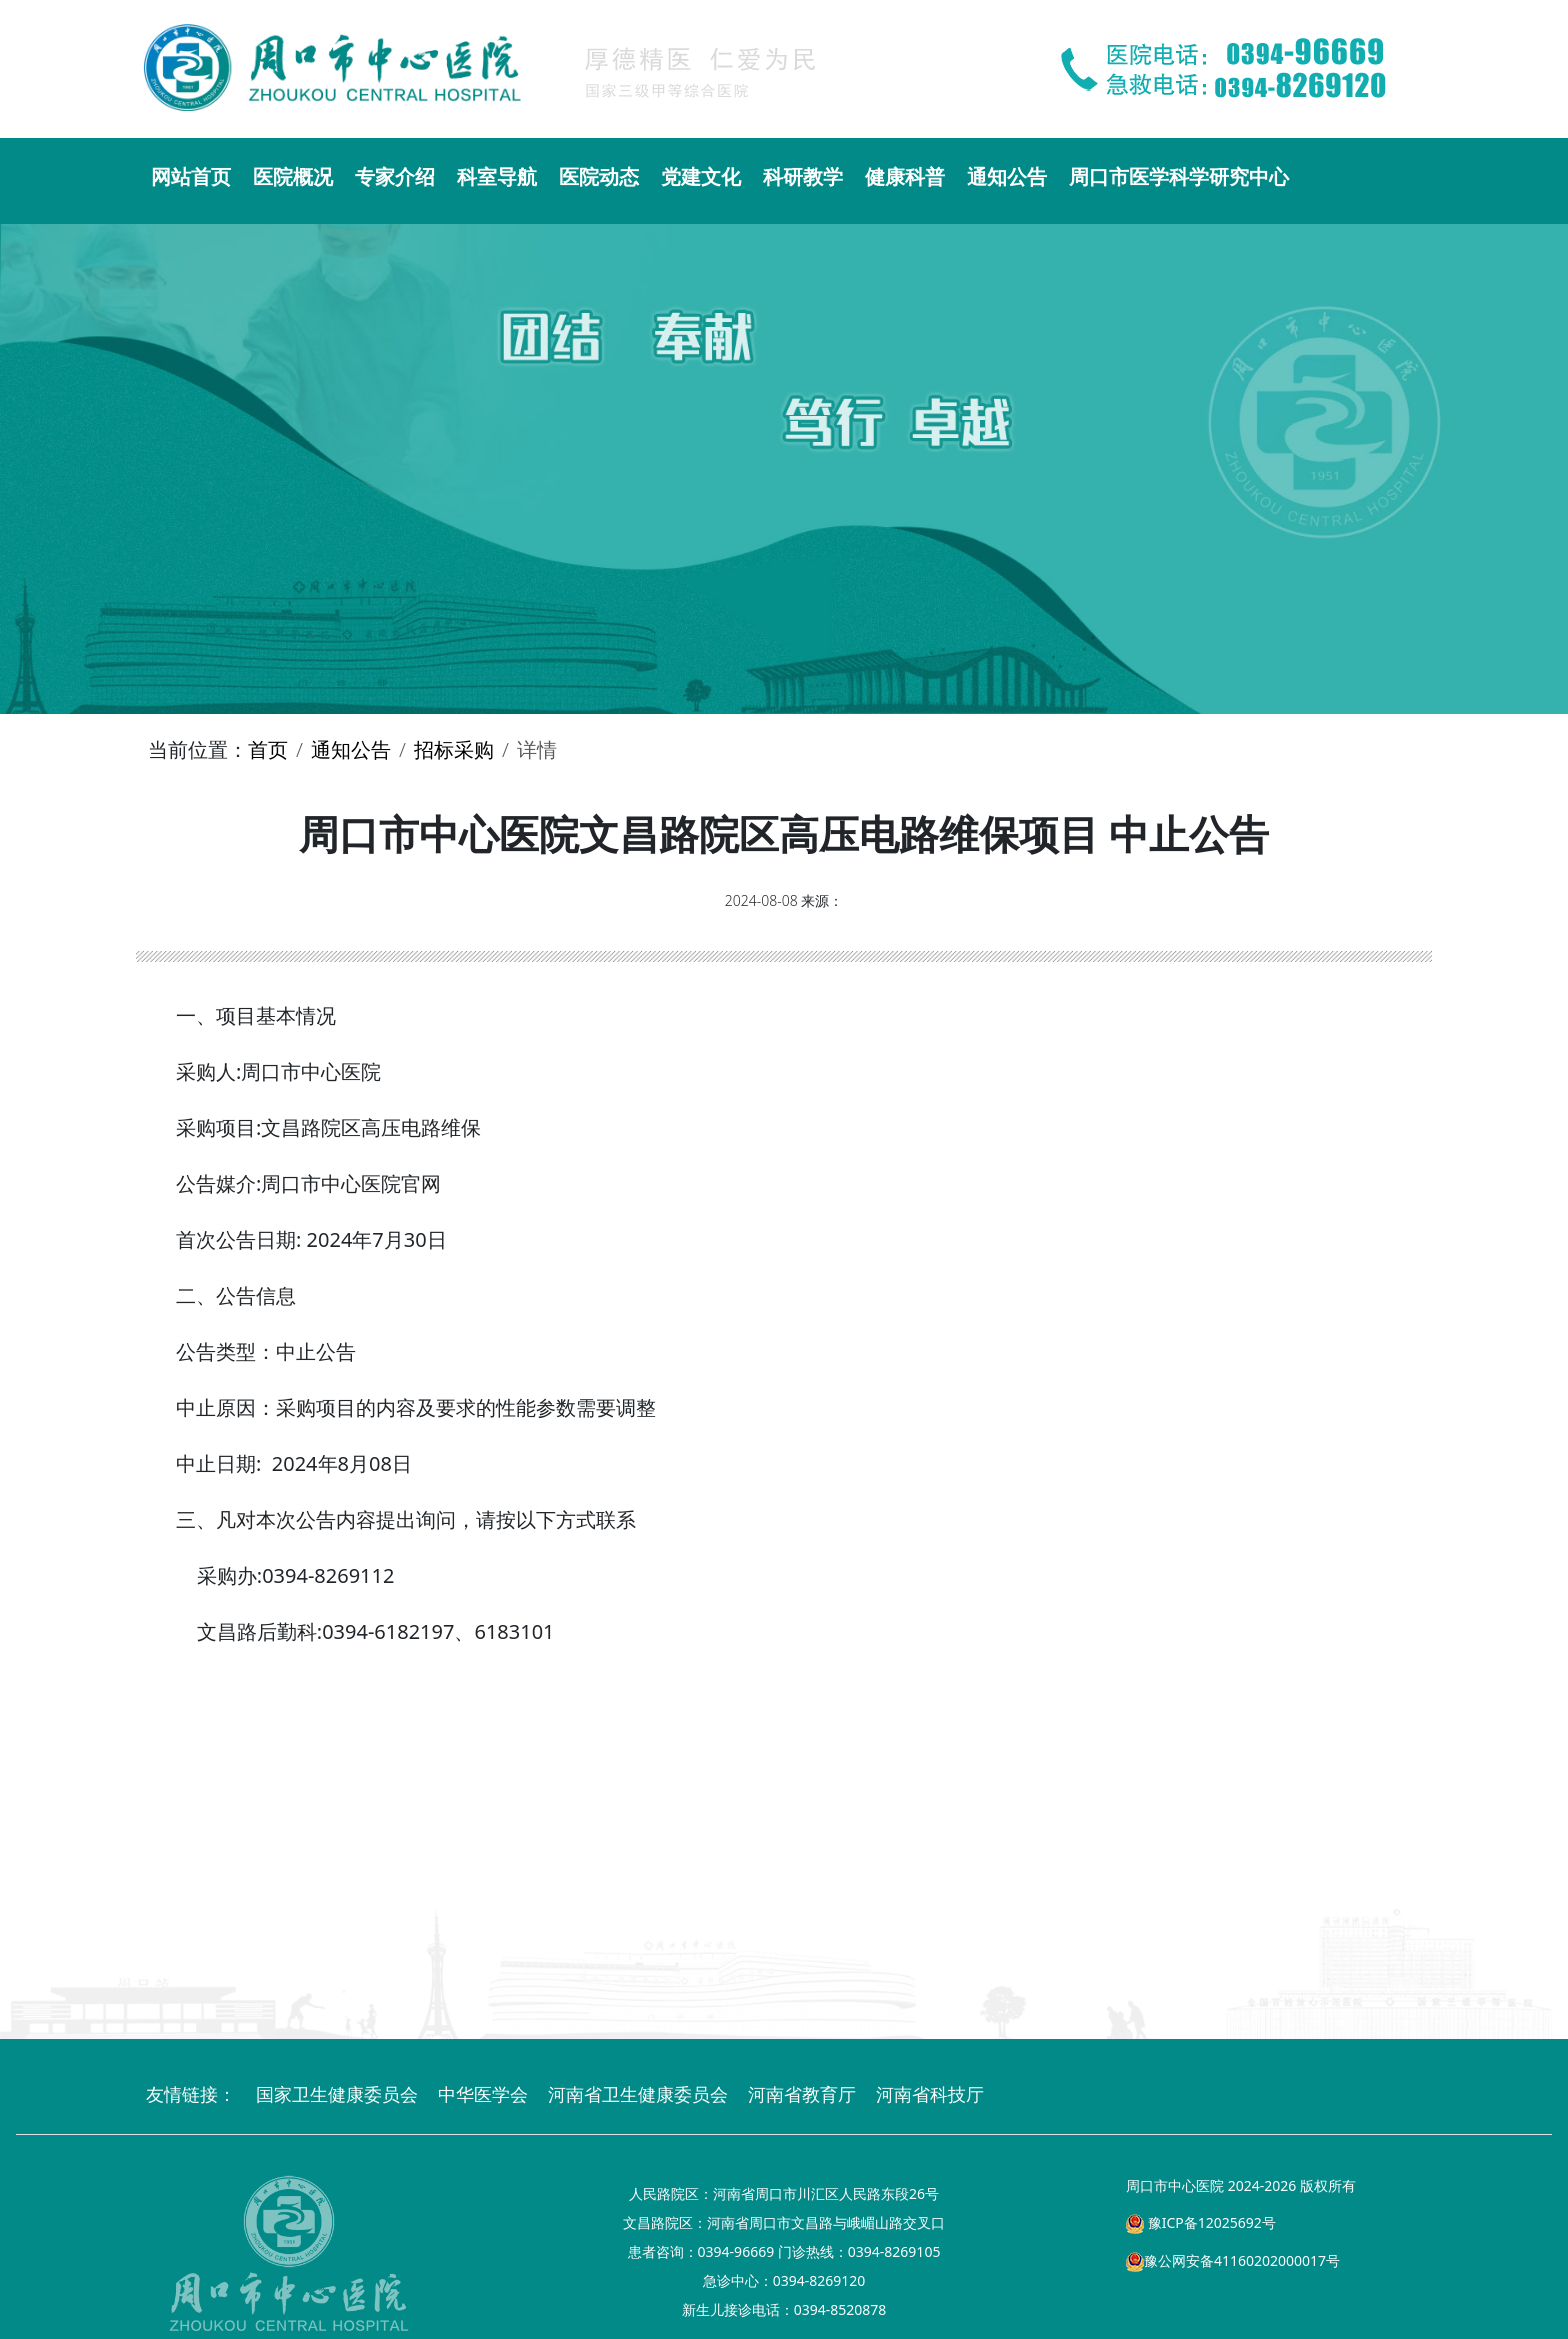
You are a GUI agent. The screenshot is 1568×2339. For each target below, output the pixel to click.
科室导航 (497, 176)
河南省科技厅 (930, 2094)
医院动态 (599, 176)
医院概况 (293, 176)
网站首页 (191, 176)
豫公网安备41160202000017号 (1233, 2260)
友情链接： (191, 2094)
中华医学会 (483, 2094)
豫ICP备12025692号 (1201, 2222)
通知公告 (1007, 176)
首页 (268, 749)
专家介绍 (395, 176)
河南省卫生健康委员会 (638, 2094)
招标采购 (454, 749)
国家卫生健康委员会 (337, 2094)
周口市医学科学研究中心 (1179, 176)
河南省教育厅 (802, 2094)
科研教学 (803, 176)
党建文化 (701, 176)
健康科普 (905, 176)
